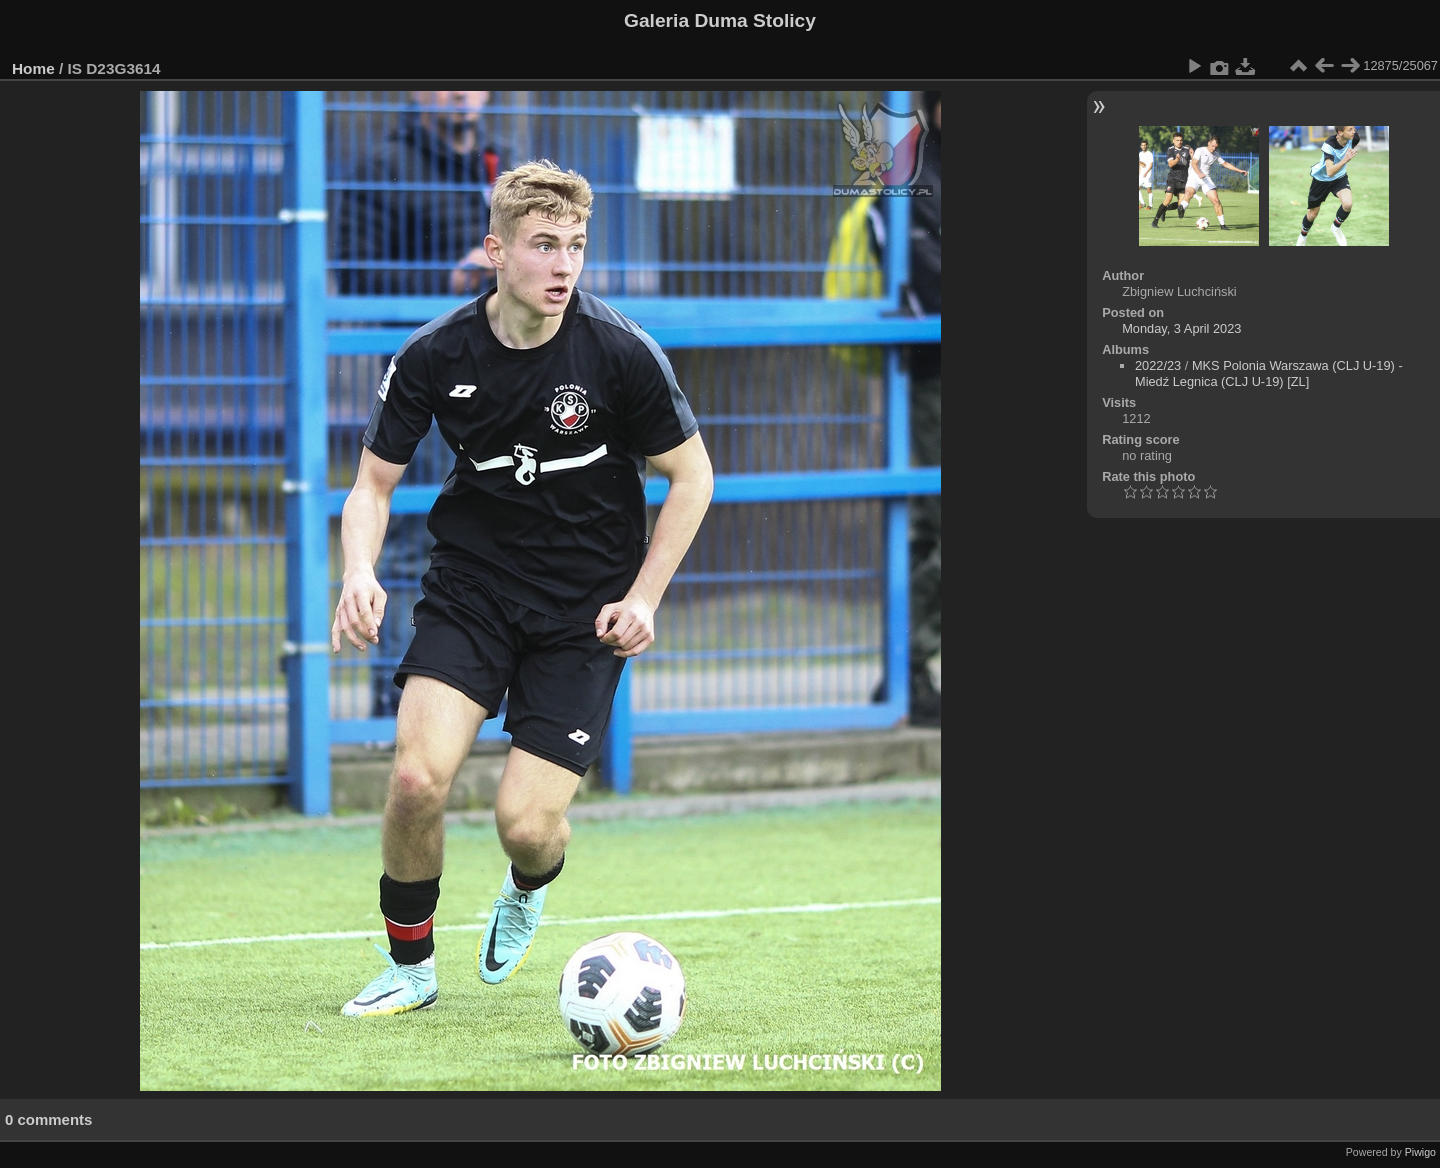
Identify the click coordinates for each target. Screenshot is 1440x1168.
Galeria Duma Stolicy (720, 20)
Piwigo (1420, 1152)
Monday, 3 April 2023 (1181, 328)
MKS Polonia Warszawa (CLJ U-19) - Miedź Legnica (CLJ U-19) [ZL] (1269, 373)
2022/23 (1158, 365)
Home (33, 68)
